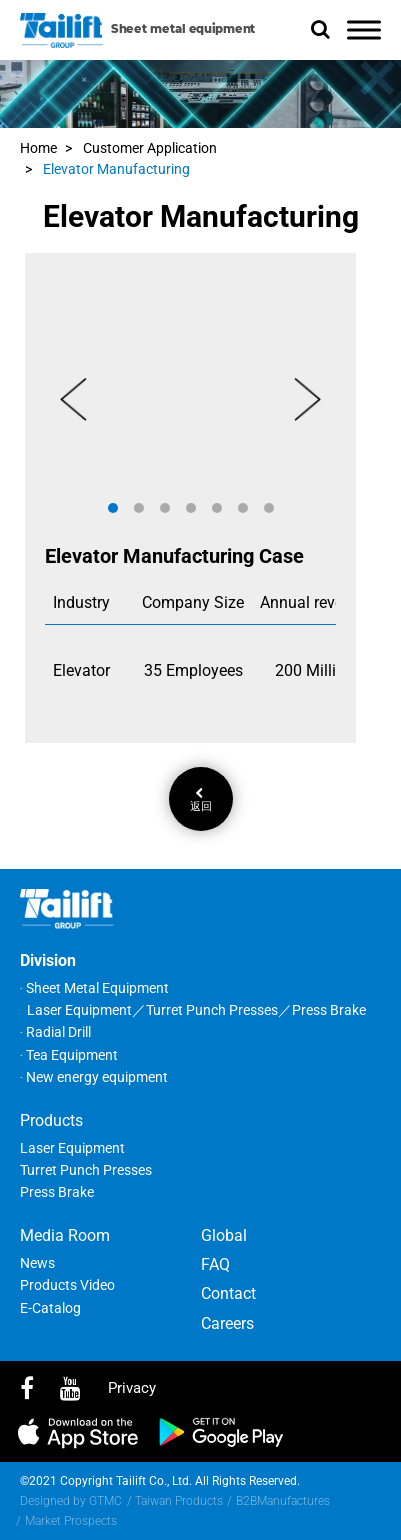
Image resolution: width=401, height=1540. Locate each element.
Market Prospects (71, 1521)
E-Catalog (50, 1308)
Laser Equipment (72, 1148)
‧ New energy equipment (94, 1077)
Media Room (65, 1235)
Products (51, 1120)
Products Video (67, 1285)
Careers (227, 1323)
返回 (200, 800)
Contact (228, 1293)
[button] (113, 508)
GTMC (105, 1501)
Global (224, 1235)
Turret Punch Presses (86, 1170)
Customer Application (150, 148)
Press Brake (57, 1192)
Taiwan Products (179, 1501)
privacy (132, 1388)
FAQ (215, 1264)
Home (38, 148)
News (37, 1263)
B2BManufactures (283, 1501)
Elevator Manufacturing (116, 169)
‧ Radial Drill (55, 1032)
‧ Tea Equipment (69, 1055)
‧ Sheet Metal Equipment (94, 988)
